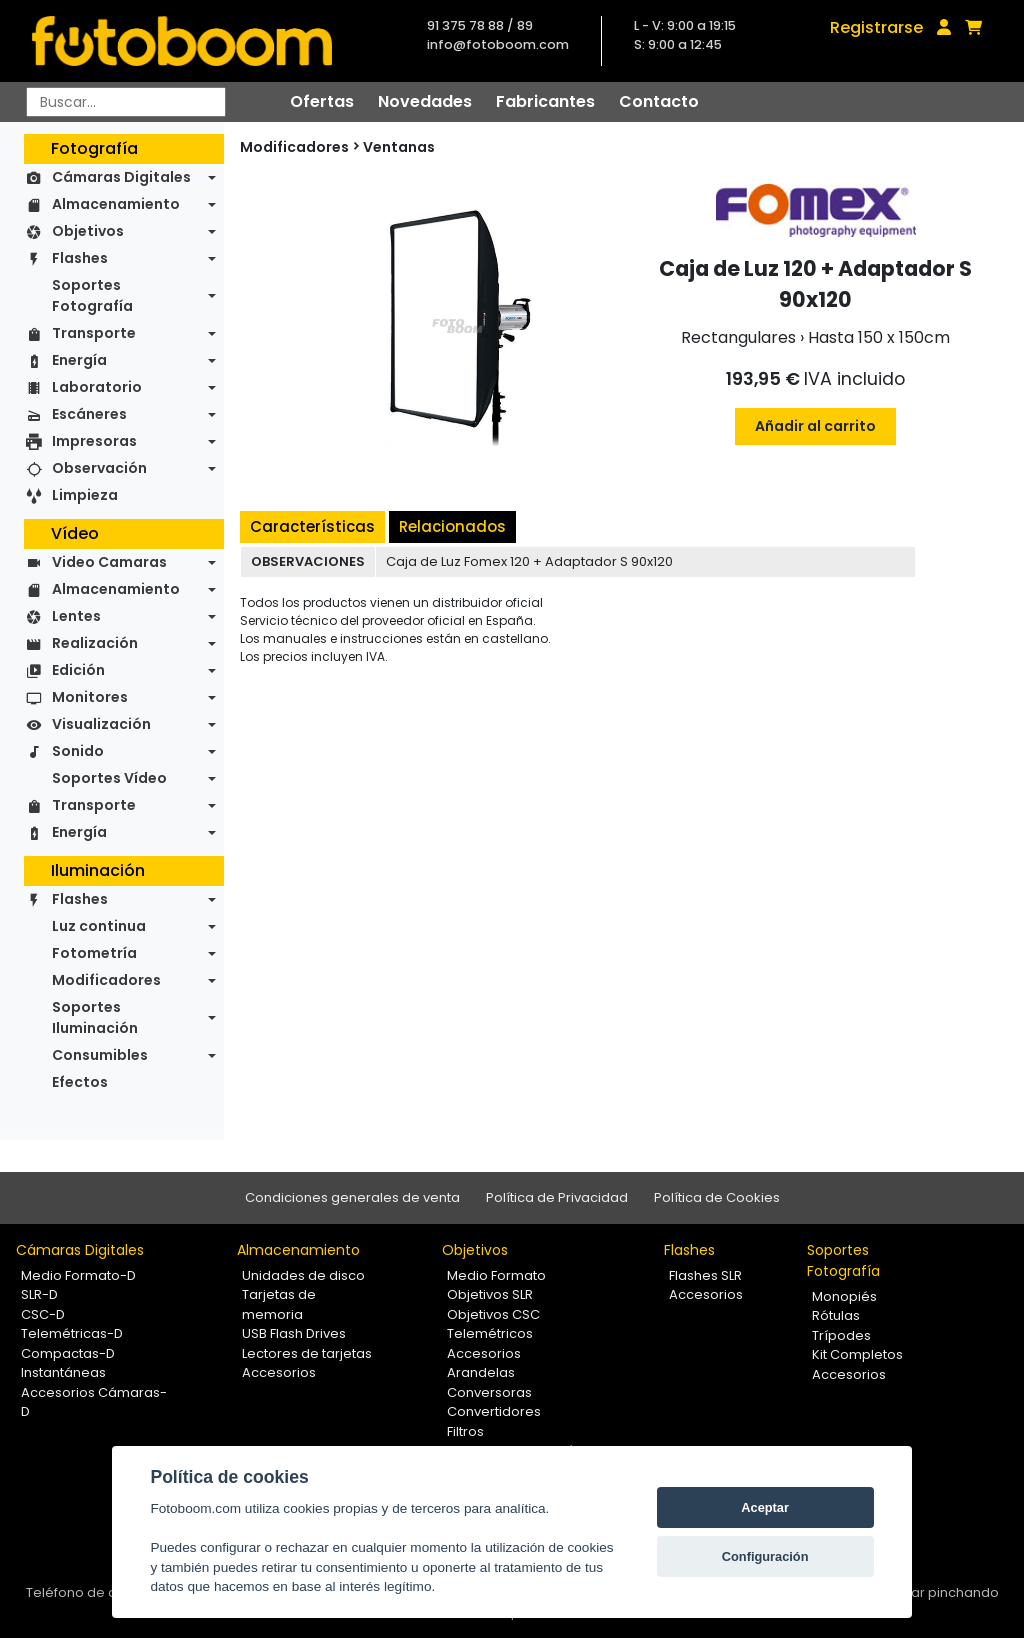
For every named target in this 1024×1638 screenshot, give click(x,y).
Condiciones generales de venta (352, 1197)
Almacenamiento (116, 204)
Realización (95, 643)
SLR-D (39, 1294)
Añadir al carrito (815, 426)
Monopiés (844, 1296)
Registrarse (876, 27)
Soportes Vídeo (109, 778)
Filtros (465, 1431)
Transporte (94, 333)
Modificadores (106, 980)
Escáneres (89, 414)
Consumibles (100, 1055)
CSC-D (43, 1314)
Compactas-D (68, 1353)
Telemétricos (490, 1333)
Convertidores (494, 1411)
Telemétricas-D (72, 1333)
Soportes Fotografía (92, 295)
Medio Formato (496, 1275)
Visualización (101, 724)
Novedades (425, 101)
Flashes (80, 258)
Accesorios (279, 1372)
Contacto (659, 101)
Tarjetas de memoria (279, 1304)
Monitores (90, 697)
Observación (99, 468)
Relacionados (452, 526)
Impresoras (94, 441)
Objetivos (88, 231)
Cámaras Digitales (121, 177)
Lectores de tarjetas (307, 1353)
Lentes (76, 616)
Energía (79, 360)
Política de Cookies (717, 1197)
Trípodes (841, 1335)
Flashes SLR (705, 1275)
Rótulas (836, 1315)
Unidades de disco (303, 1275)
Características (312, 526)
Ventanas (399, 147)
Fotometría (94, 953)
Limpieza (85, 495)
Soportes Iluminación (95, 1017)
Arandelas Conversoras (489, 1382)
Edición (78, 670)
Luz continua (99, 926)
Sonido (78, 751)
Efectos (80, 1082)
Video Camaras (109, 562)
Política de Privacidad (557, 1197)
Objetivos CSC (493, 1314)
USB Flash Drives (294, 1333)
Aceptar (765, 1507)
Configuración (765, 1556)
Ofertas (322, 101)
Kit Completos (857, 1354)
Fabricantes (545, 101)
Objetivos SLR (490, 1294)
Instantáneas (63, 1372)
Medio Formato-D (78, 1275)
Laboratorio (97, 387)
